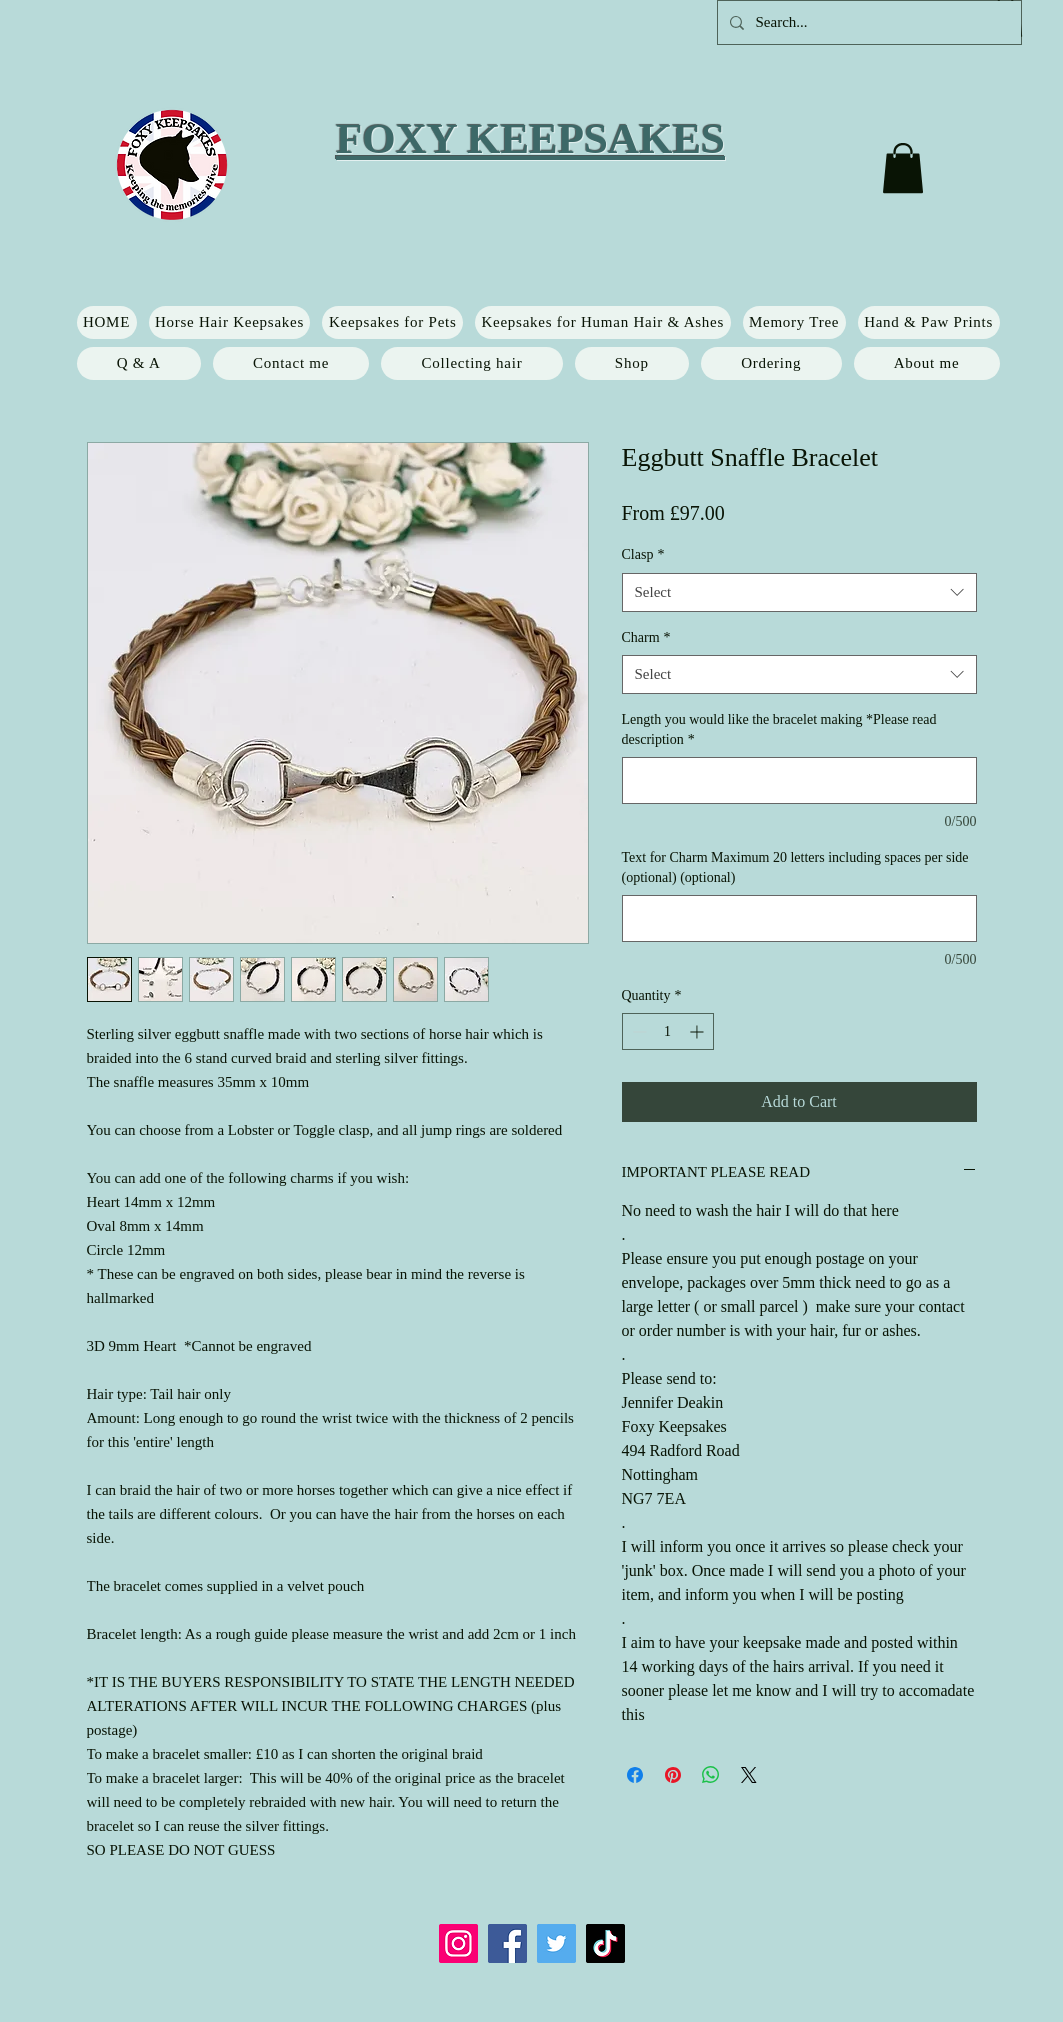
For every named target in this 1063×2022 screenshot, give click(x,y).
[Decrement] (637, 1031)
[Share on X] (749, 1775)
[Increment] (698, 1031)
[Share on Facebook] (635, 1775)
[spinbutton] (668, 1031)
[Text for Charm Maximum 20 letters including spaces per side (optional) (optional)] (799, 918)
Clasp (643, 554)
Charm (646, 637)
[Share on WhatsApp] (711, 1775)
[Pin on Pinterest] (673, 1775)
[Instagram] (458, 1943)
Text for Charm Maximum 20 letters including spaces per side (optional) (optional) (795, 867)
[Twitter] (556, 1943)
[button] (903, 168)
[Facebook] (507, 1943)
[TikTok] (605, 1943)
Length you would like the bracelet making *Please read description (779, 729)
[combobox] (799, 592)
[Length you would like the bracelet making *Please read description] (799, 780)
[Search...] (867, 22)
